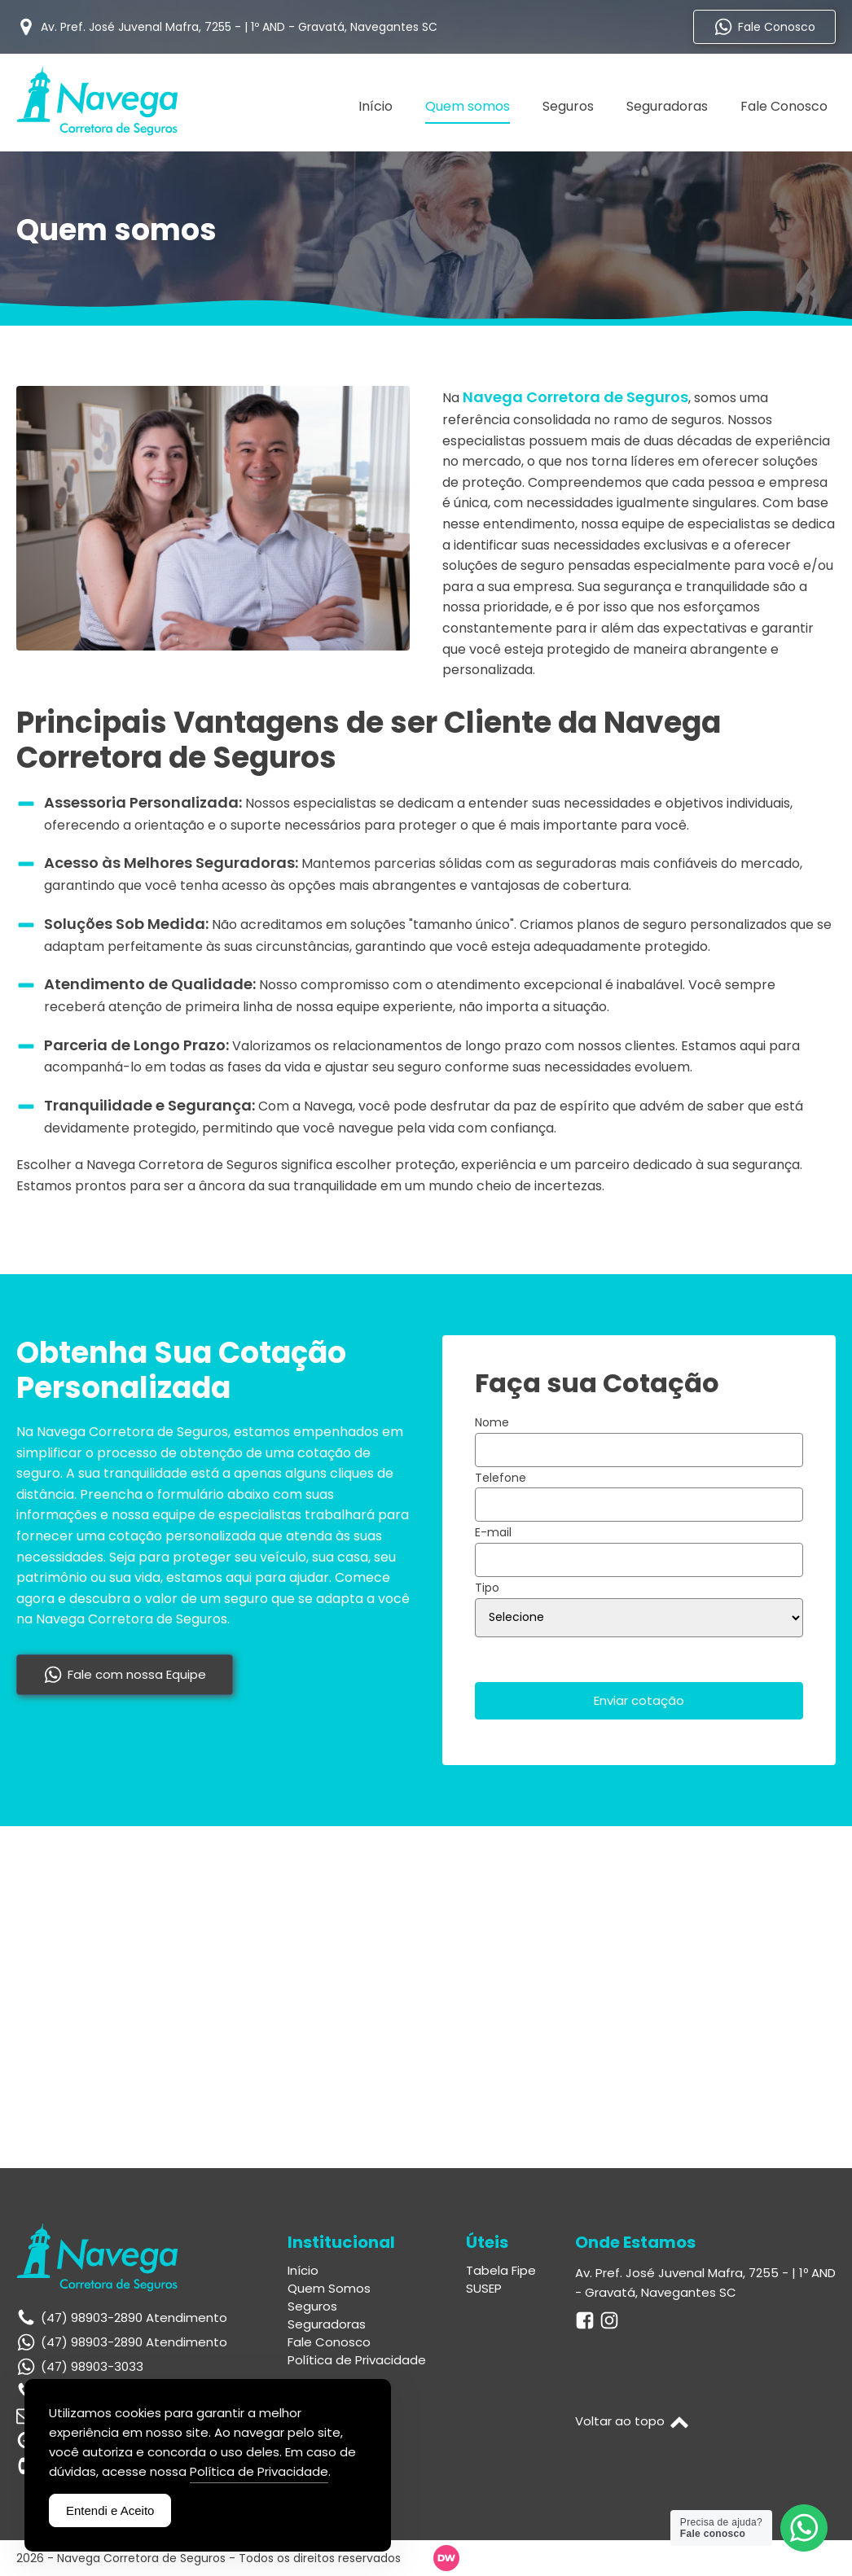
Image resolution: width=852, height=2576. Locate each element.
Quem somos (467, 106)
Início (375, 106)
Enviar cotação (639, 1700)
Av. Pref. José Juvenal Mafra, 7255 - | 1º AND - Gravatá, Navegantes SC (705, 2282)
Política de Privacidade (357, 2360)
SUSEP (484, 2288)
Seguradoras (667, 106)
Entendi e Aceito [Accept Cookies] (110, 2510)
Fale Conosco (784, 106)
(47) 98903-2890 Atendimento (134, 2341)
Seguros (568, 106)
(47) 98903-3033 (92, 2366)
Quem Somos (329, 2288)
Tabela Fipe (501, 2270)
